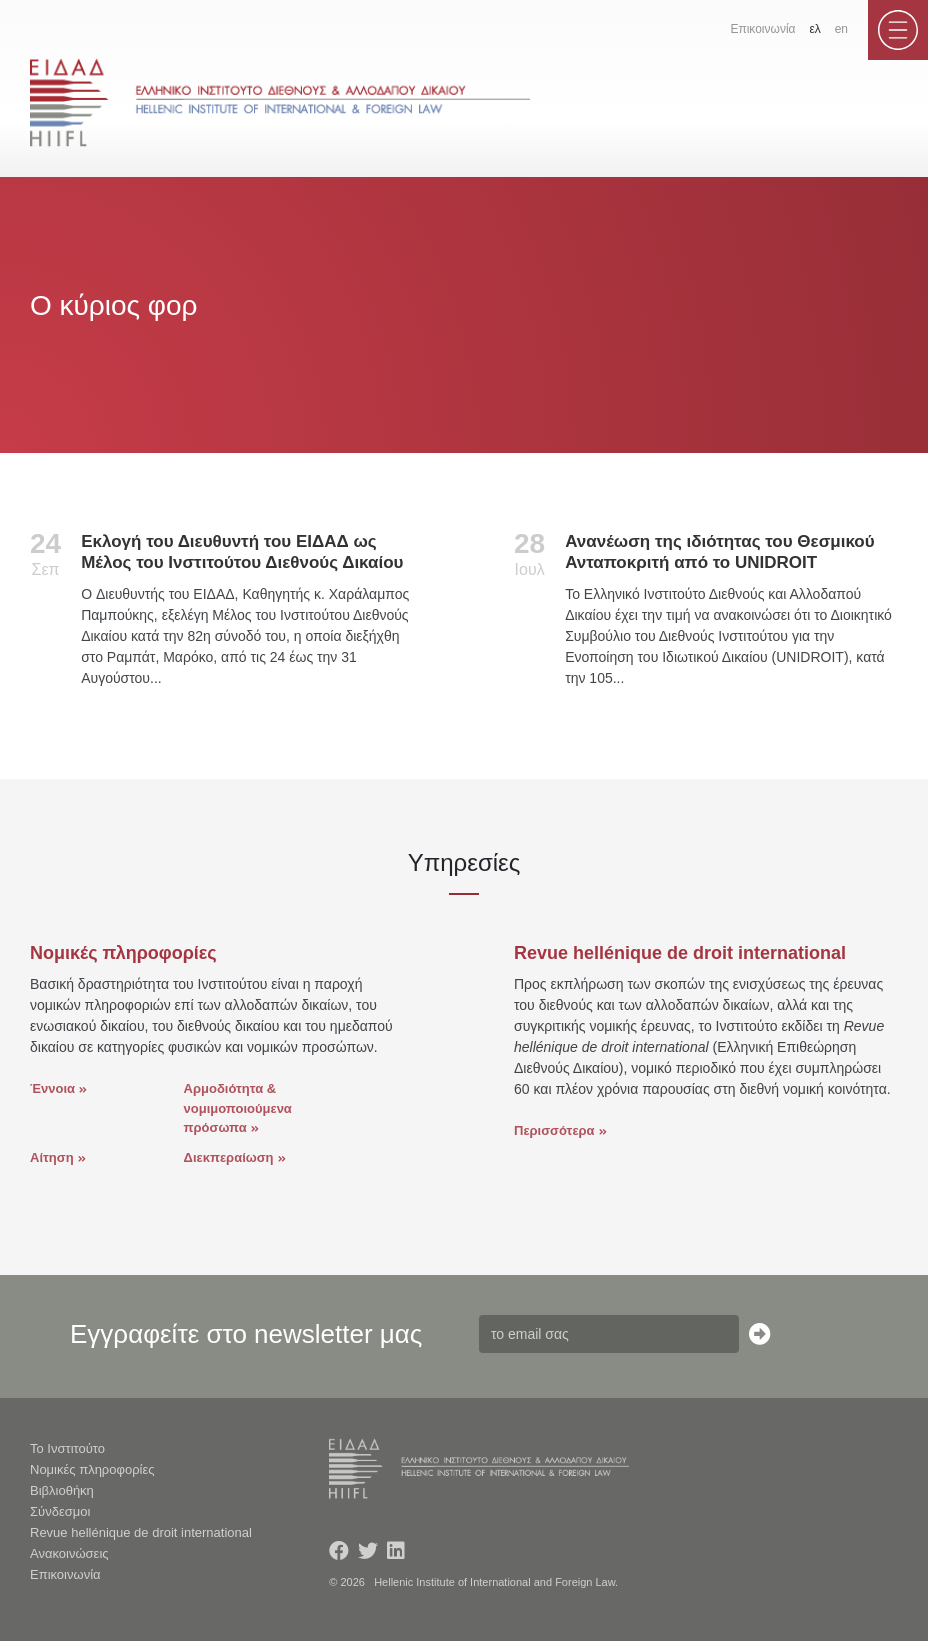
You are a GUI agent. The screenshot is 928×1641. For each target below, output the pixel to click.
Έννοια (52, 1088)
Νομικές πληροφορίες (92, 1469)
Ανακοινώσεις (69, 1553)
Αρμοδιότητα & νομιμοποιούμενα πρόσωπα (238, 1108)
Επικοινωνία (762, 29)
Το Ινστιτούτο (67, 1448)
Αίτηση (52, 1157)
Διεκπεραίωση (229, 1157)
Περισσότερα (554, 1130)
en (841, 29)
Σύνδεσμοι (60, 1511)
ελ (814, 29)
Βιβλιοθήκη (62, 1490)
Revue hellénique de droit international (141, 1532)
